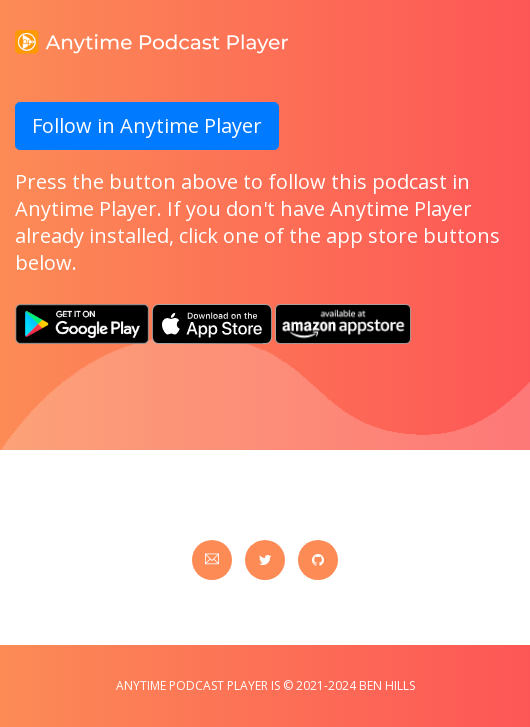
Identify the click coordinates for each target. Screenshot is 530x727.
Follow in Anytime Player (147, 125)
